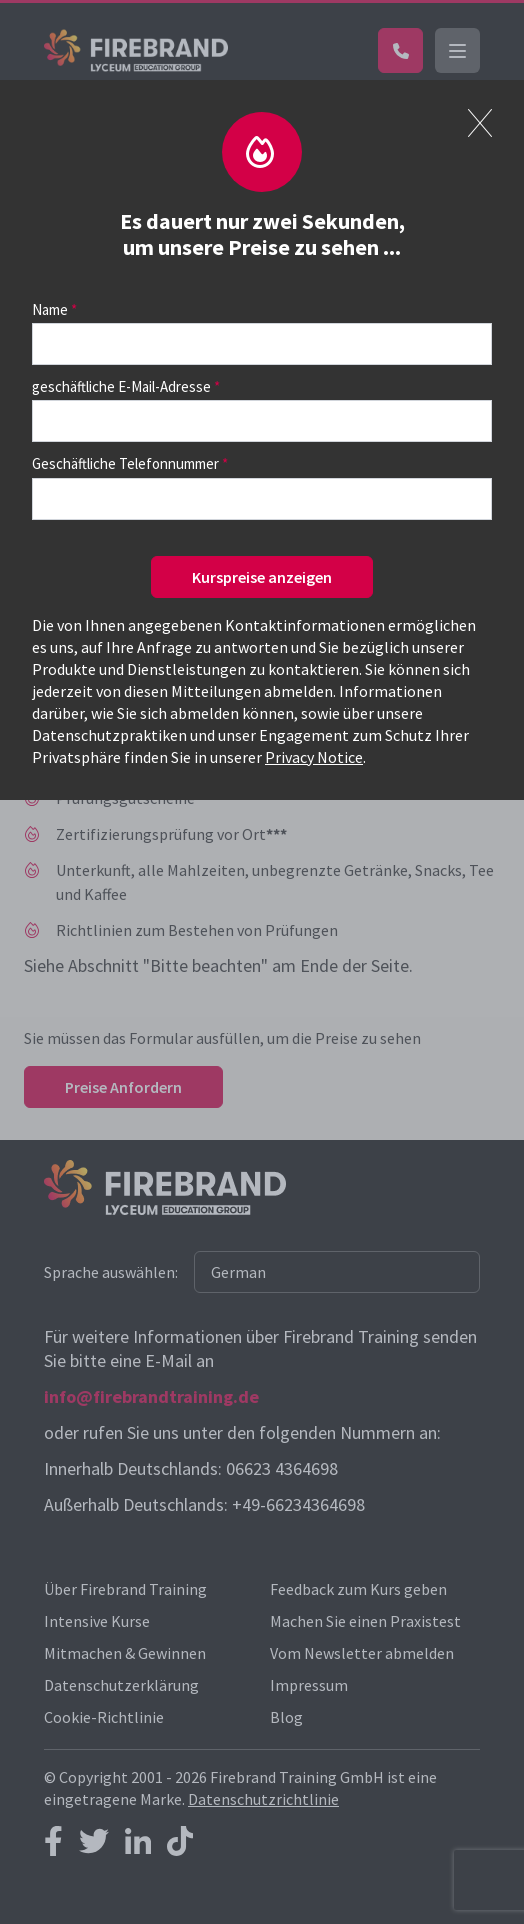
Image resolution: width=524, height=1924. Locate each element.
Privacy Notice (314, 757)
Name (50, 309)
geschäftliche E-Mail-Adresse (121, 386)
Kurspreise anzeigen (262, 577)
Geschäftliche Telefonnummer (125, 463)
